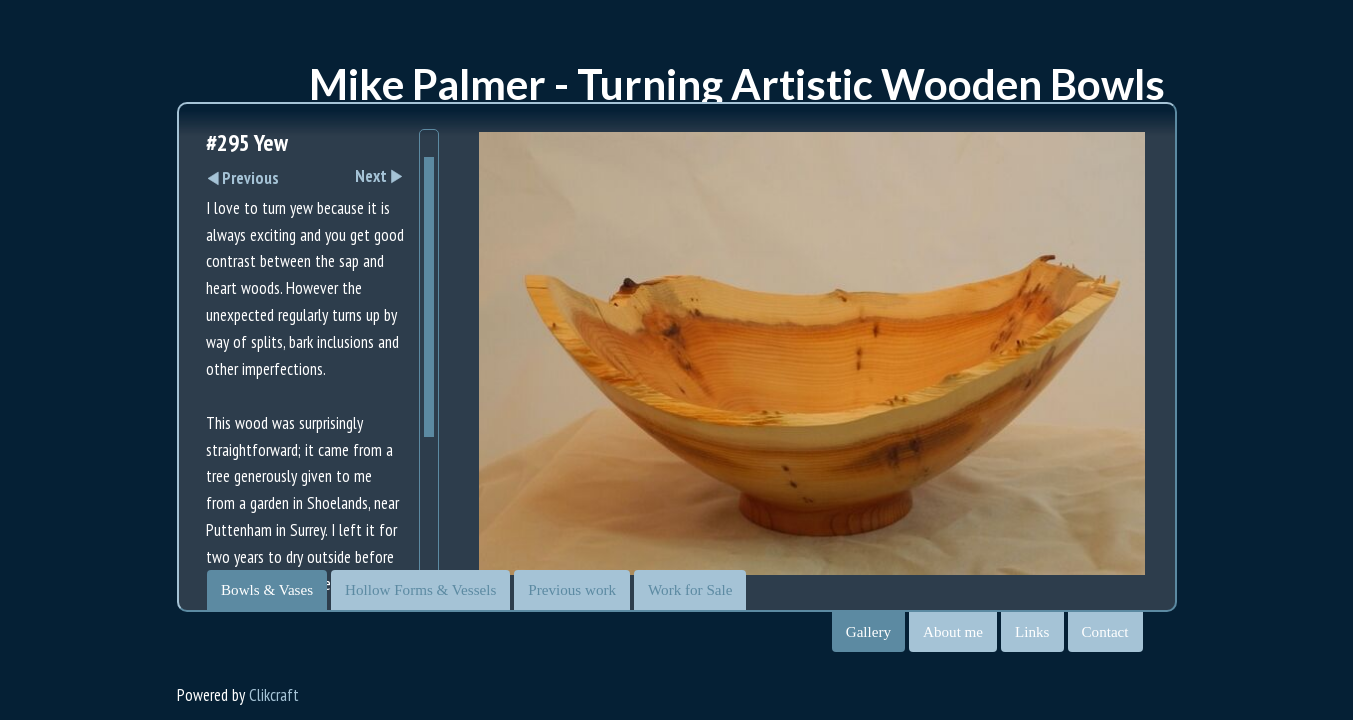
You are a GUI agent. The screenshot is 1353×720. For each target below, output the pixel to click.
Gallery (868, 632)
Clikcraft (274, 695)
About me (953, 632)
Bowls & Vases (267, 590)
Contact (1105, 632)
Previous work (572, 590)
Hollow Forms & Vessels (420, 590)
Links (1032, 632)
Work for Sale (690, 590)
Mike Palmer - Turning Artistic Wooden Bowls (737, 84)
